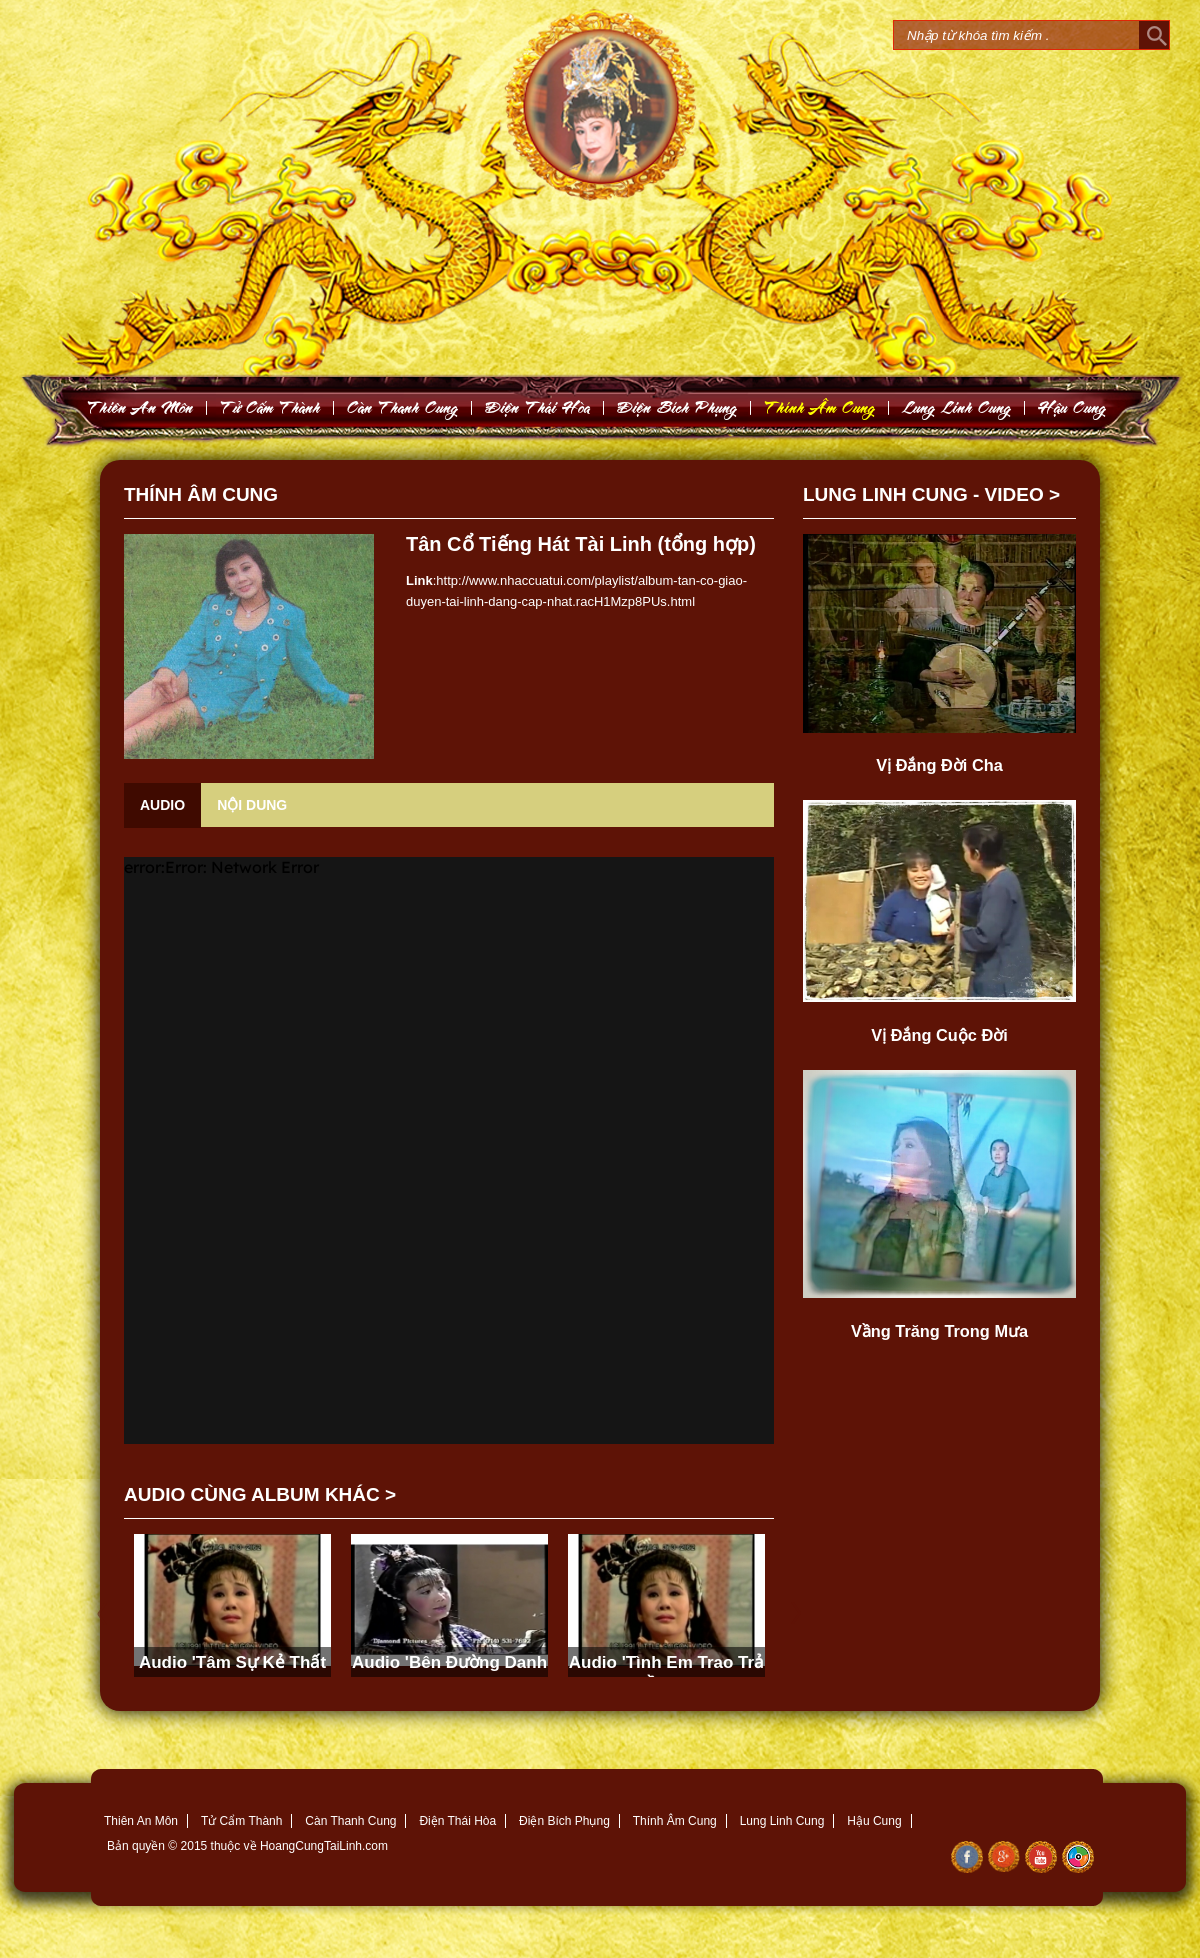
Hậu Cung (874, 1821)
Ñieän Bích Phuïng (677, 407)
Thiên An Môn (141, 1821)
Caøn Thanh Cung (403, 407)
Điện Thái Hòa (457, 1821)
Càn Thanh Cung (350, 1821)
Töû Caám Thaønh (270, 407)
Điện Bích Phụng (564, 1821)
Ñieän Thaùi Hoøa (538, 407)
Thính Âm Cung (675, 1821)
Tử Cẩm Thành (241, 1821)
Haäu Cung (1072, 407)
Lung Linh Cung (957, 407)
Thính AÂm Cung (820, 407)
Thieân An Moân (140, 407)
